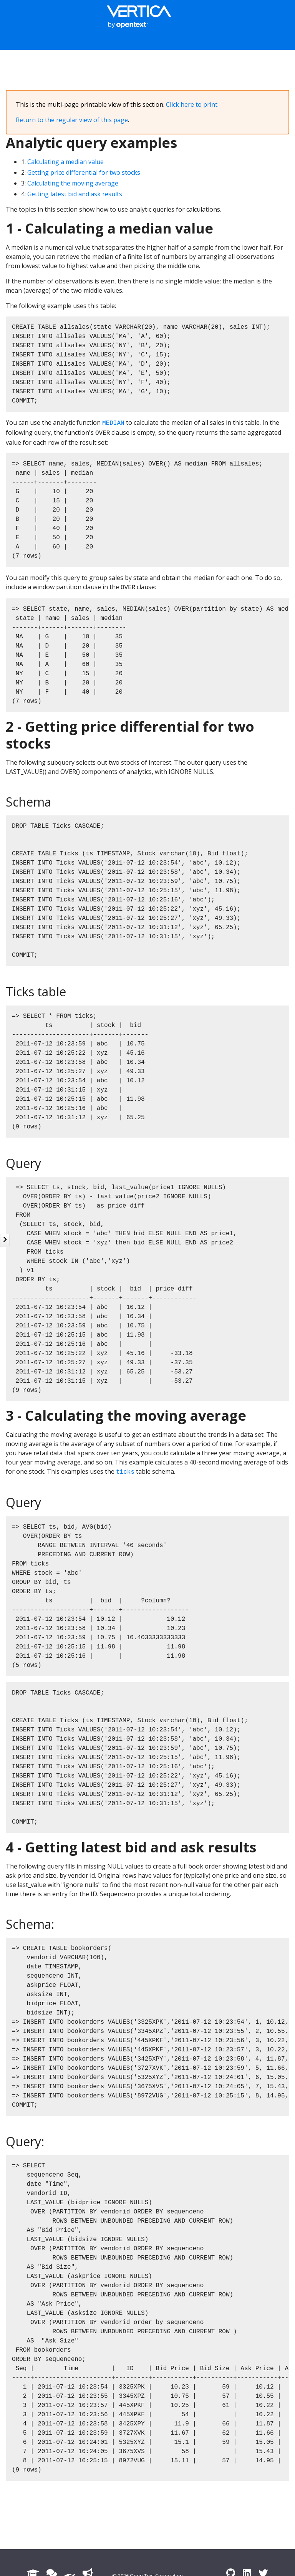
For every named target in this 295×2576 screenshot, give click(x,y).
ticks (125, 1472)
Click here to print (191, 104)
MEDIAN (113, 423)
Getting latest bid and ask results (74, 194)
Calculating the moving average (72, 183)
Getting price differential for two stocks (83, 172)
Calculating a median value (65, 161)
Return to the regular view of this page (72, 120)
